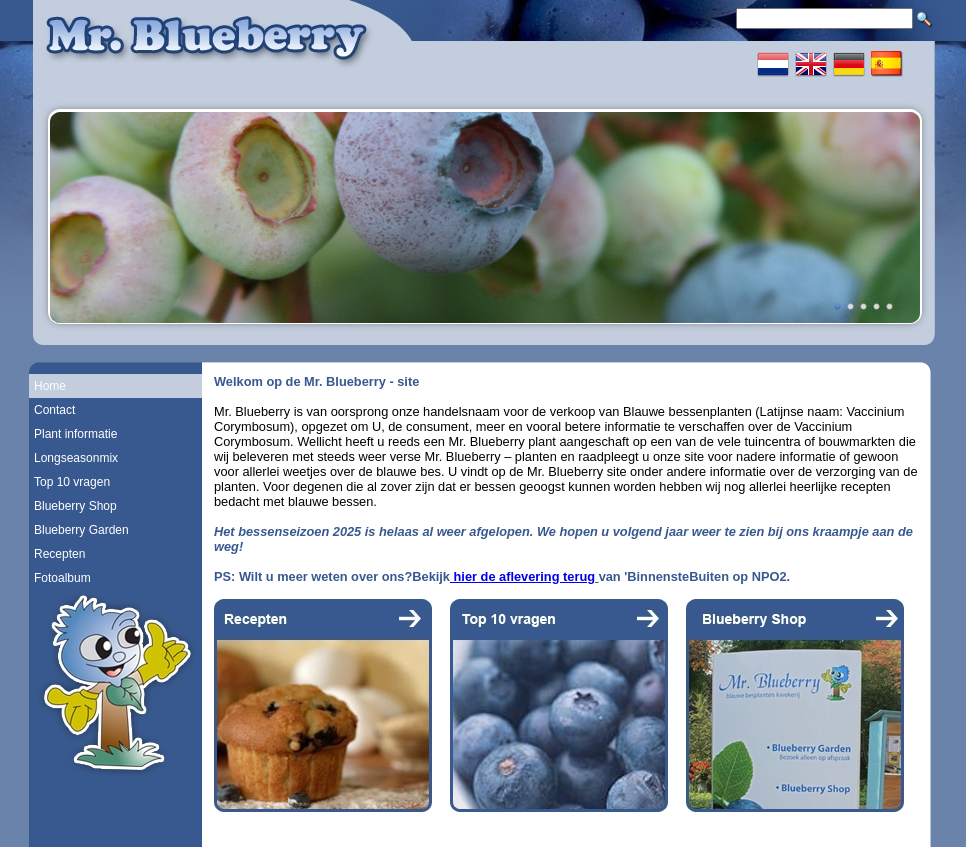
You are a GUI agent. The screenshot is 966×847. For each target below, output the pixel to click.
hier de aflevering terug (522, 576)
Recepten (59, 554)
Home (50, 386)
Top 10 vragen (72, 482)
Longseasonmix (76, 458)
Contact (54, 410)
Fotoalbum (62, 578)
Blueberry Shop (75, 506)
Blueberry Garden (81, 530)
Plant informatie (75, 434)
